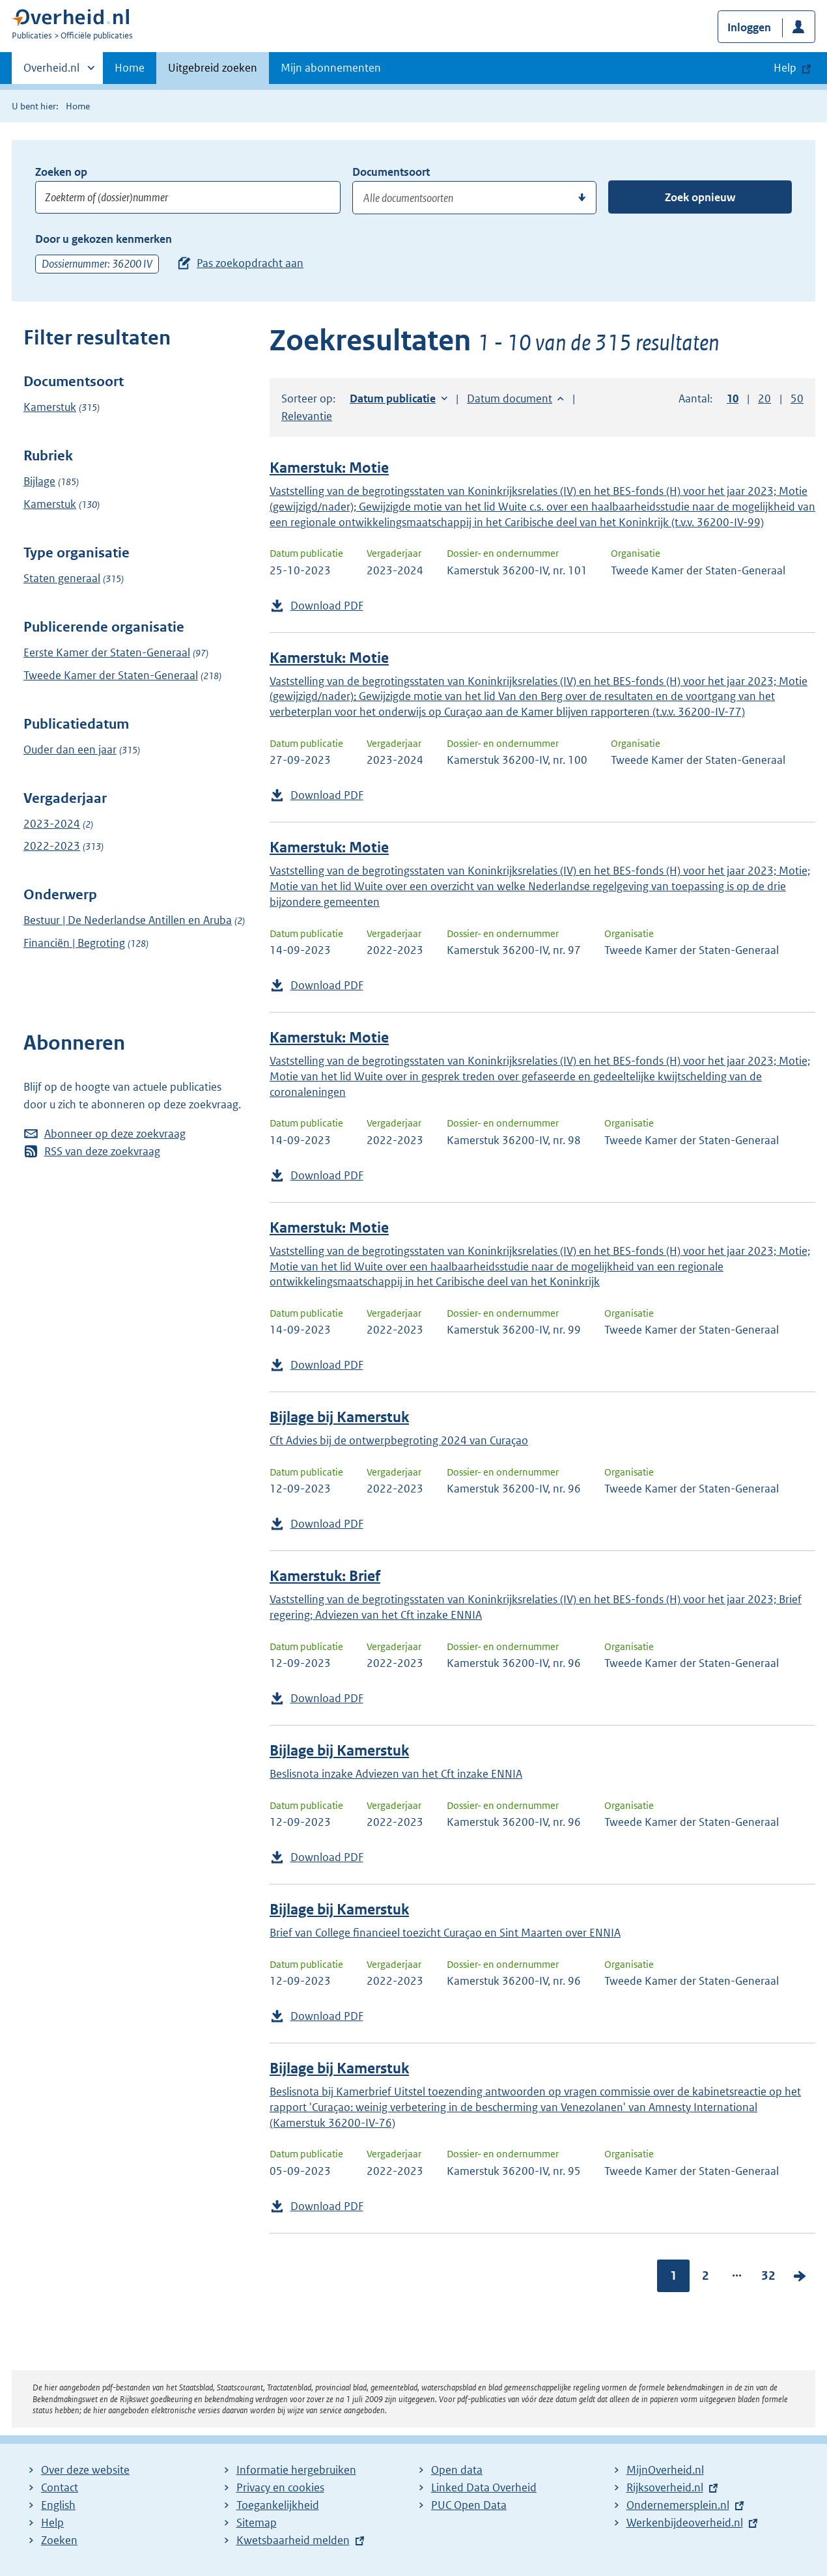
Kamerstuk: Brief (325, 1576)
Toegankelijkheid (277, 2505)
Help (52, 2522)
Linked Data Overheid (484, 2487)
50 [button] (797, 398)
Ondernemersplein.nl (677, 2505)
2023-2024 (51, 824)
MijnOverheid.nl (665, 2470)
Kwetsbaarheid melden (293, 2540)
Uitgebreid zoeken (212, 68)
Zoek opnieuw (700, 197)
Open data (457, 2470)
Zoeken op (61, 172)
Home (130, 68)
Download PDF (326, 605)
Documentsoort (391, 172)
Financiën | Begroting (74, 943)
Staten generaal (61, 578)
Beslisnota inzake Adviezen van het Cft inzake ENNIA (396, 1774)
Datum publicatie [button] (393, 398)
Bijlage (39, 481)
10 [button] (732, 398)
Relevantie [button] (306, 416)
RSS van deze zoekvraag (102, 1151)
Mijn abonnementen (331, 68)
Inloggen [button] (749, 27)
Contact (59, 2487)
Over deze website (85, 2470)
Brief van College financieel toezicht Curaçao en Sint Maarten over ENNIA (445, 1932)
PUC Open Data (469, 2505)
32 (768, 2275)
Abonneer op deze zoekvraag (115, 1134)
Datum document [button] (509, 398)
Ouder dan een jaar (70, 749)
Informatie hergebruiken (296, 2470)
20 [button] (764, 398)
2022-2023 (51, 846)
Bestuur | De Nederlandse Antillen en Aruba (127, 920)
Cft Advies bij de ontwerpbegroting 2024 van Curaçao (399, 1440)
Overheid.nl (51, 71)
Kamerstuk (49, 407)
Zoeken (59, 2540)
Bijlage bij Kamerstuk (339, 1417)
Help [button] (785, 68)
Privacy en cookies (280, 2487)
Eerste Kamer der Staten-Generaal (106, 652)
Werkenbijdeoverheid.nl (684, 2522)
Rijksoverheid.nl (664, 2487)
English (58, 2505)
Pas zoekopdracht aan (250, 263)
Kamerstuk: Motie (329, 468)
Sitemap (256, 2522)
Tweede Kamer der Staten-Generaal (110, 675)
